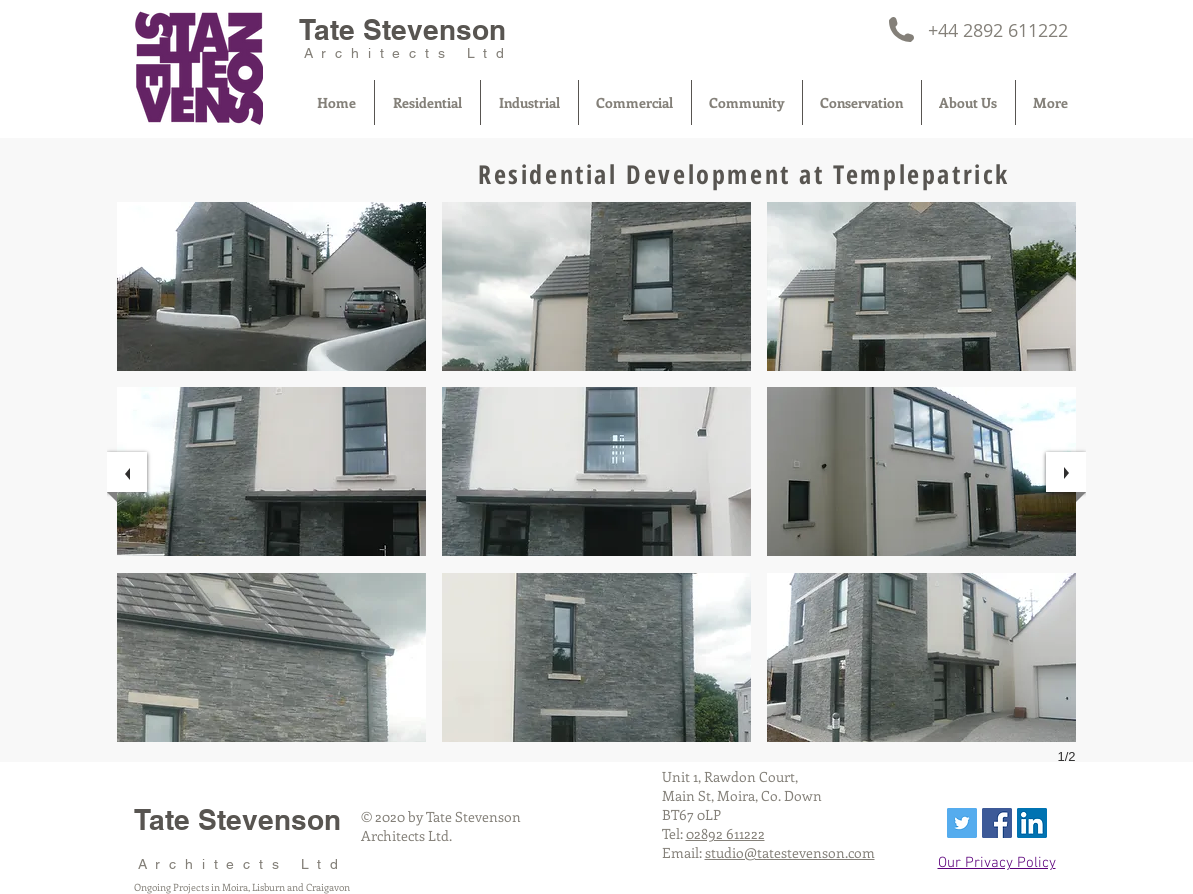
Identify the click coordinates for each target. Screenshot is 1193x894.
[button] (271, 286)
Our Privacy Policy (997, 863)
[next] (1066, 472)
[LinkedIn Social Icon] (1032, 823)
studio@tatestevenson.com (790, 852)
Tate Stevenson (402, 29)
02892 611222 (725, 833)
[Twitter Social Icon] (962, 823)
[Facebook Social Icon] (997, 823)
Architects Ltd (408, 53)
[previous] (127, 472)
